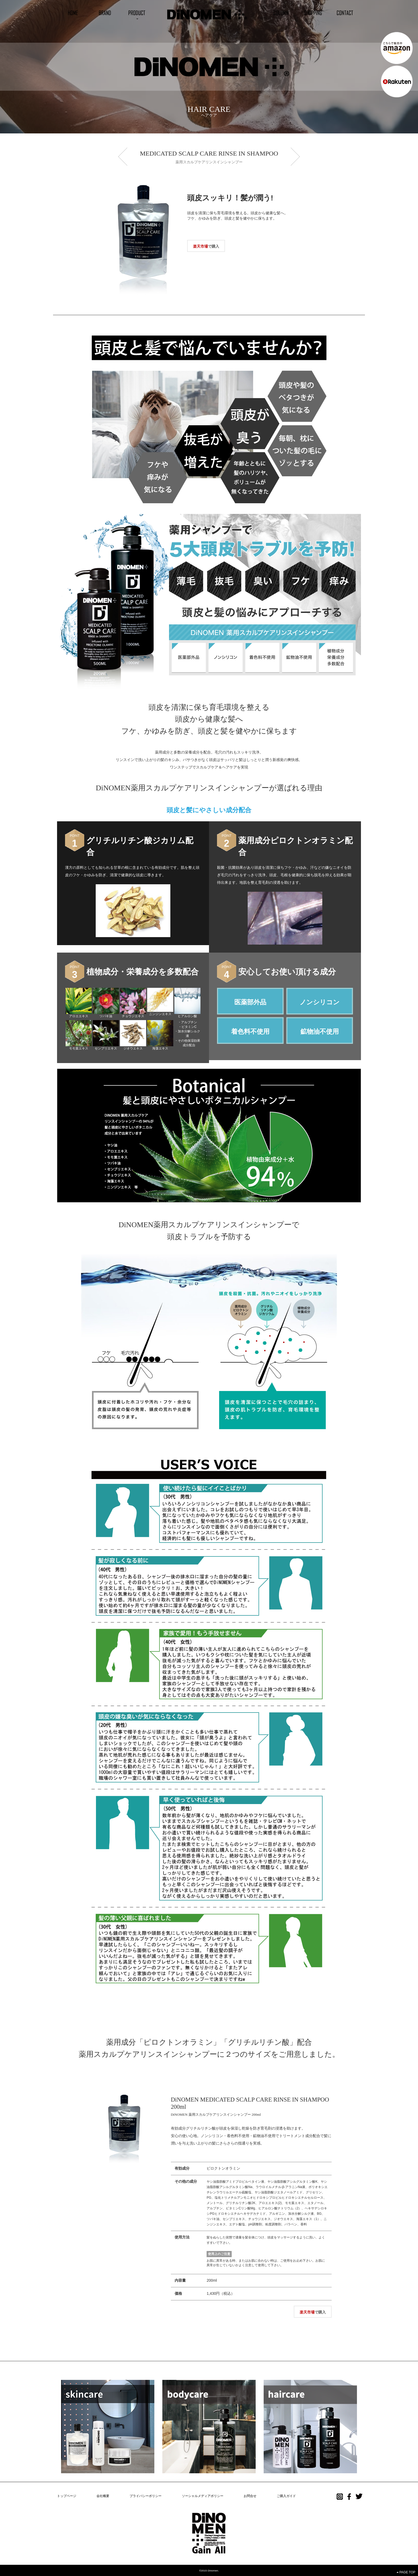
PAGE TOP (406, 2572)
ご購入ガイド (286, 2496)
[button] (137, 12)
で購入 (206, 246)
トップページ (66, 2496)
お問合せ (250, 2496)
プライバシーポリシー (146, 2496)
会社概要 (103, 2496)
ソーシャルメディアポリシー (202, 2496)
